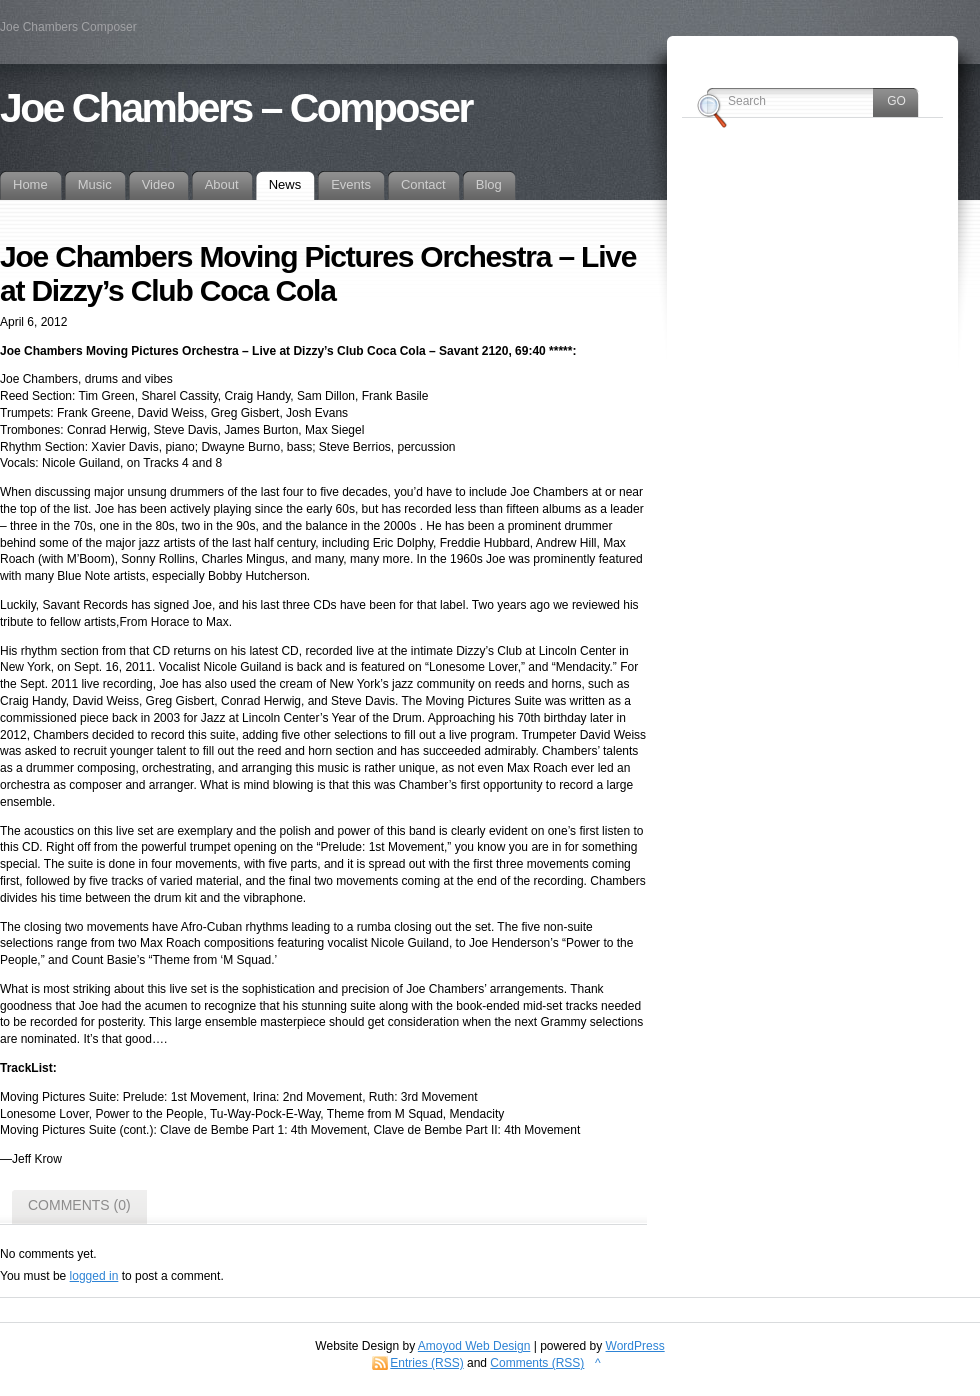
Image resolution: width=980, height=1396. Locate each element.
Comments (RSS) (537, 1363)
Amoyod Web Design (474, 1346)
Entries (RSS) (426, 1363)
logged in (94, 1276)
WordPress (635, 1346)
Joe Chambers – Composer (236, 108)
